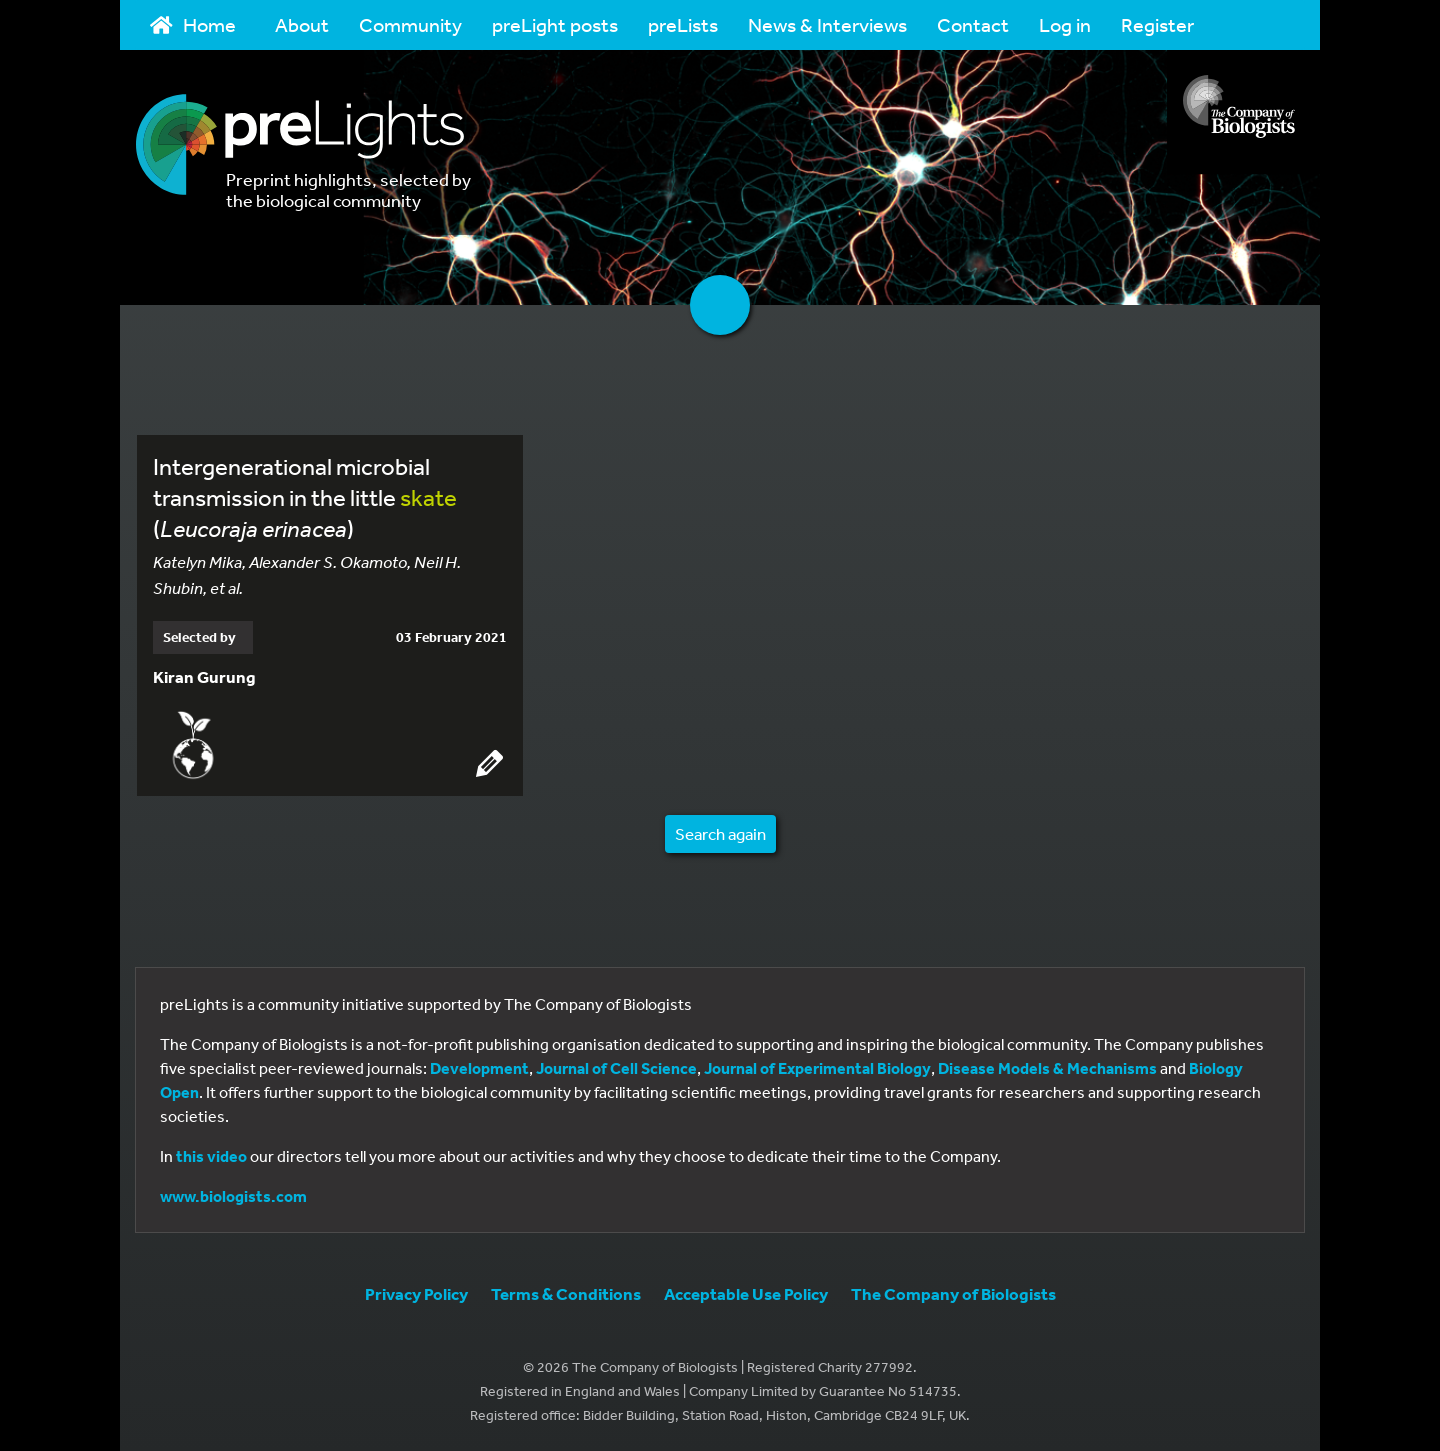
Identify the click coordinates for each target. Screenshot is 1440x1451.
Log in (1065, 24)
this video (211, 1156)
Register (1157, 24)
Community (410, 24)
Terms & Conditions (566, 1293)
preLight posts (555, 24)
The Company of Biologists (953, 1293)
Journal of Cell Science (616, 1068)
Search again (720, 833)
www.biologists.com (233, 1196)
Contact (973, 24)
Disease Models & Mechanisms (1047, 1068)
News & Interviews (827, 24)
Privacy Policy (416, 1293)
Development (479, 1068)
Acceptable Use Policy (746, 1293)
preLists (683, 24)
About (302, 24)
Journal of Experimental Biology (817, 1068)
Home (193, 24)
